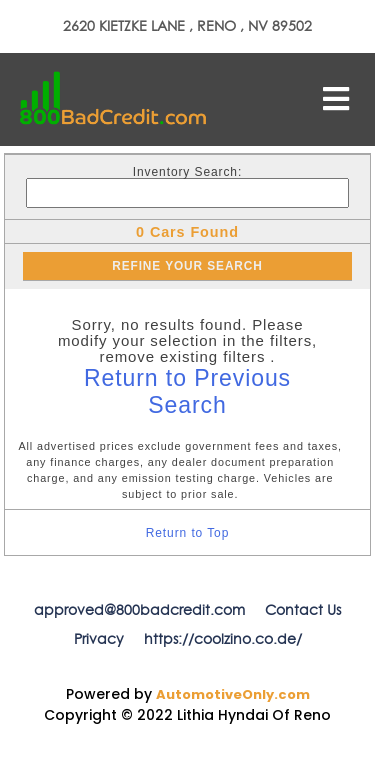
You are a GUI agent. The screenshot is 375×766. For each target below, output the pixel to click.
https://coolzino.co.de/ (223, 639)
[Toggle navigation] (336, 99)
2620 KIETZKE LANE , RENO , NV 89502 (187, 26)
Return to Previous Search (187, 392)
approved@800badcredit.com (139, 610)
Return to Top (188, 533)
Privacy (99, 639)
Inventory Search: (187, 172)
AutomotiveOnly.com (233, 694)
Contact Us (303, 610)
